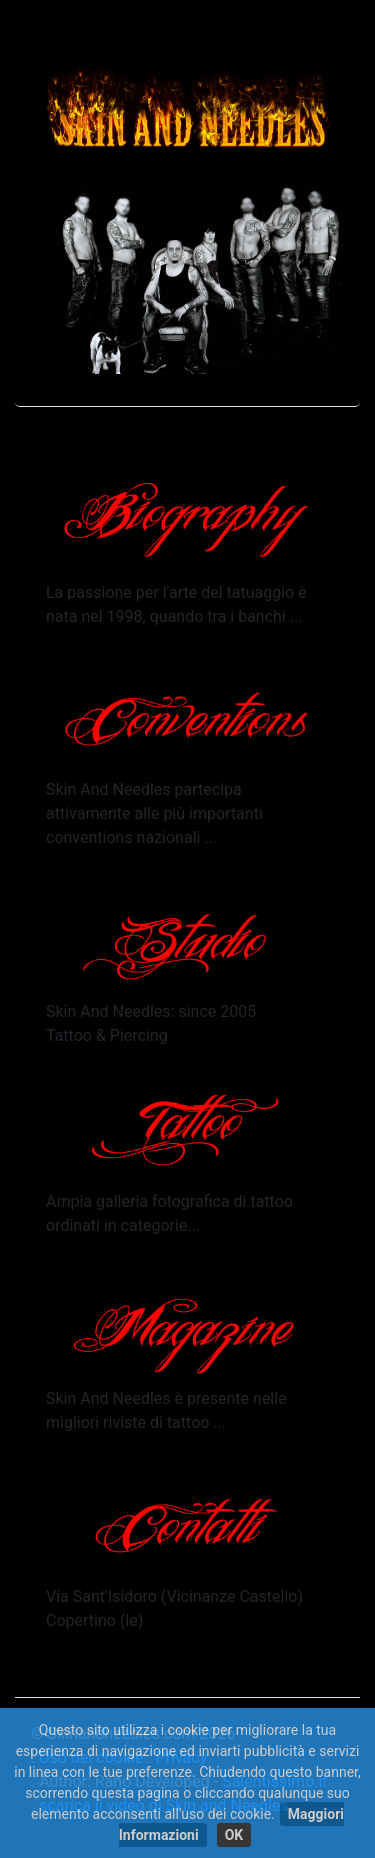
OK (234, 1835)
